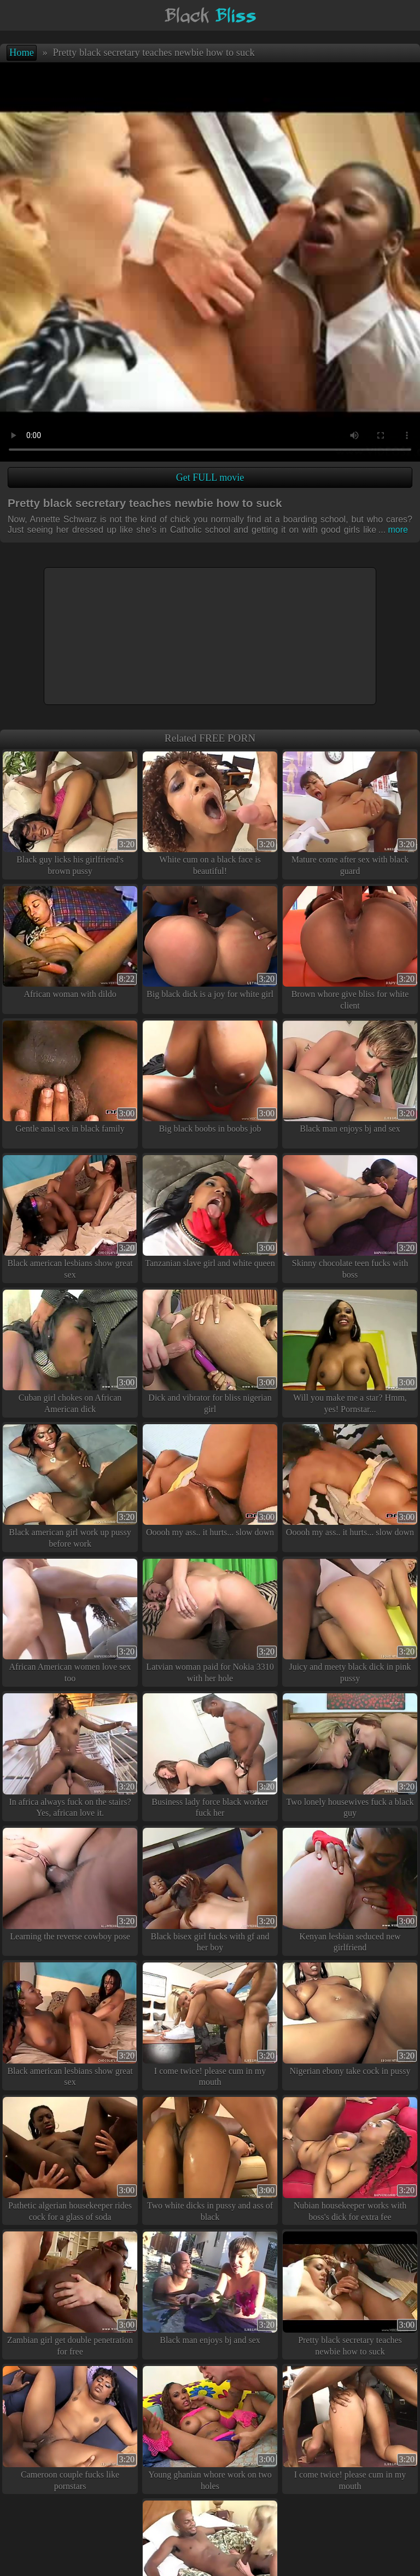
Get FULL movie (210, 477)
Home (21, 52)
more (393, 529)
